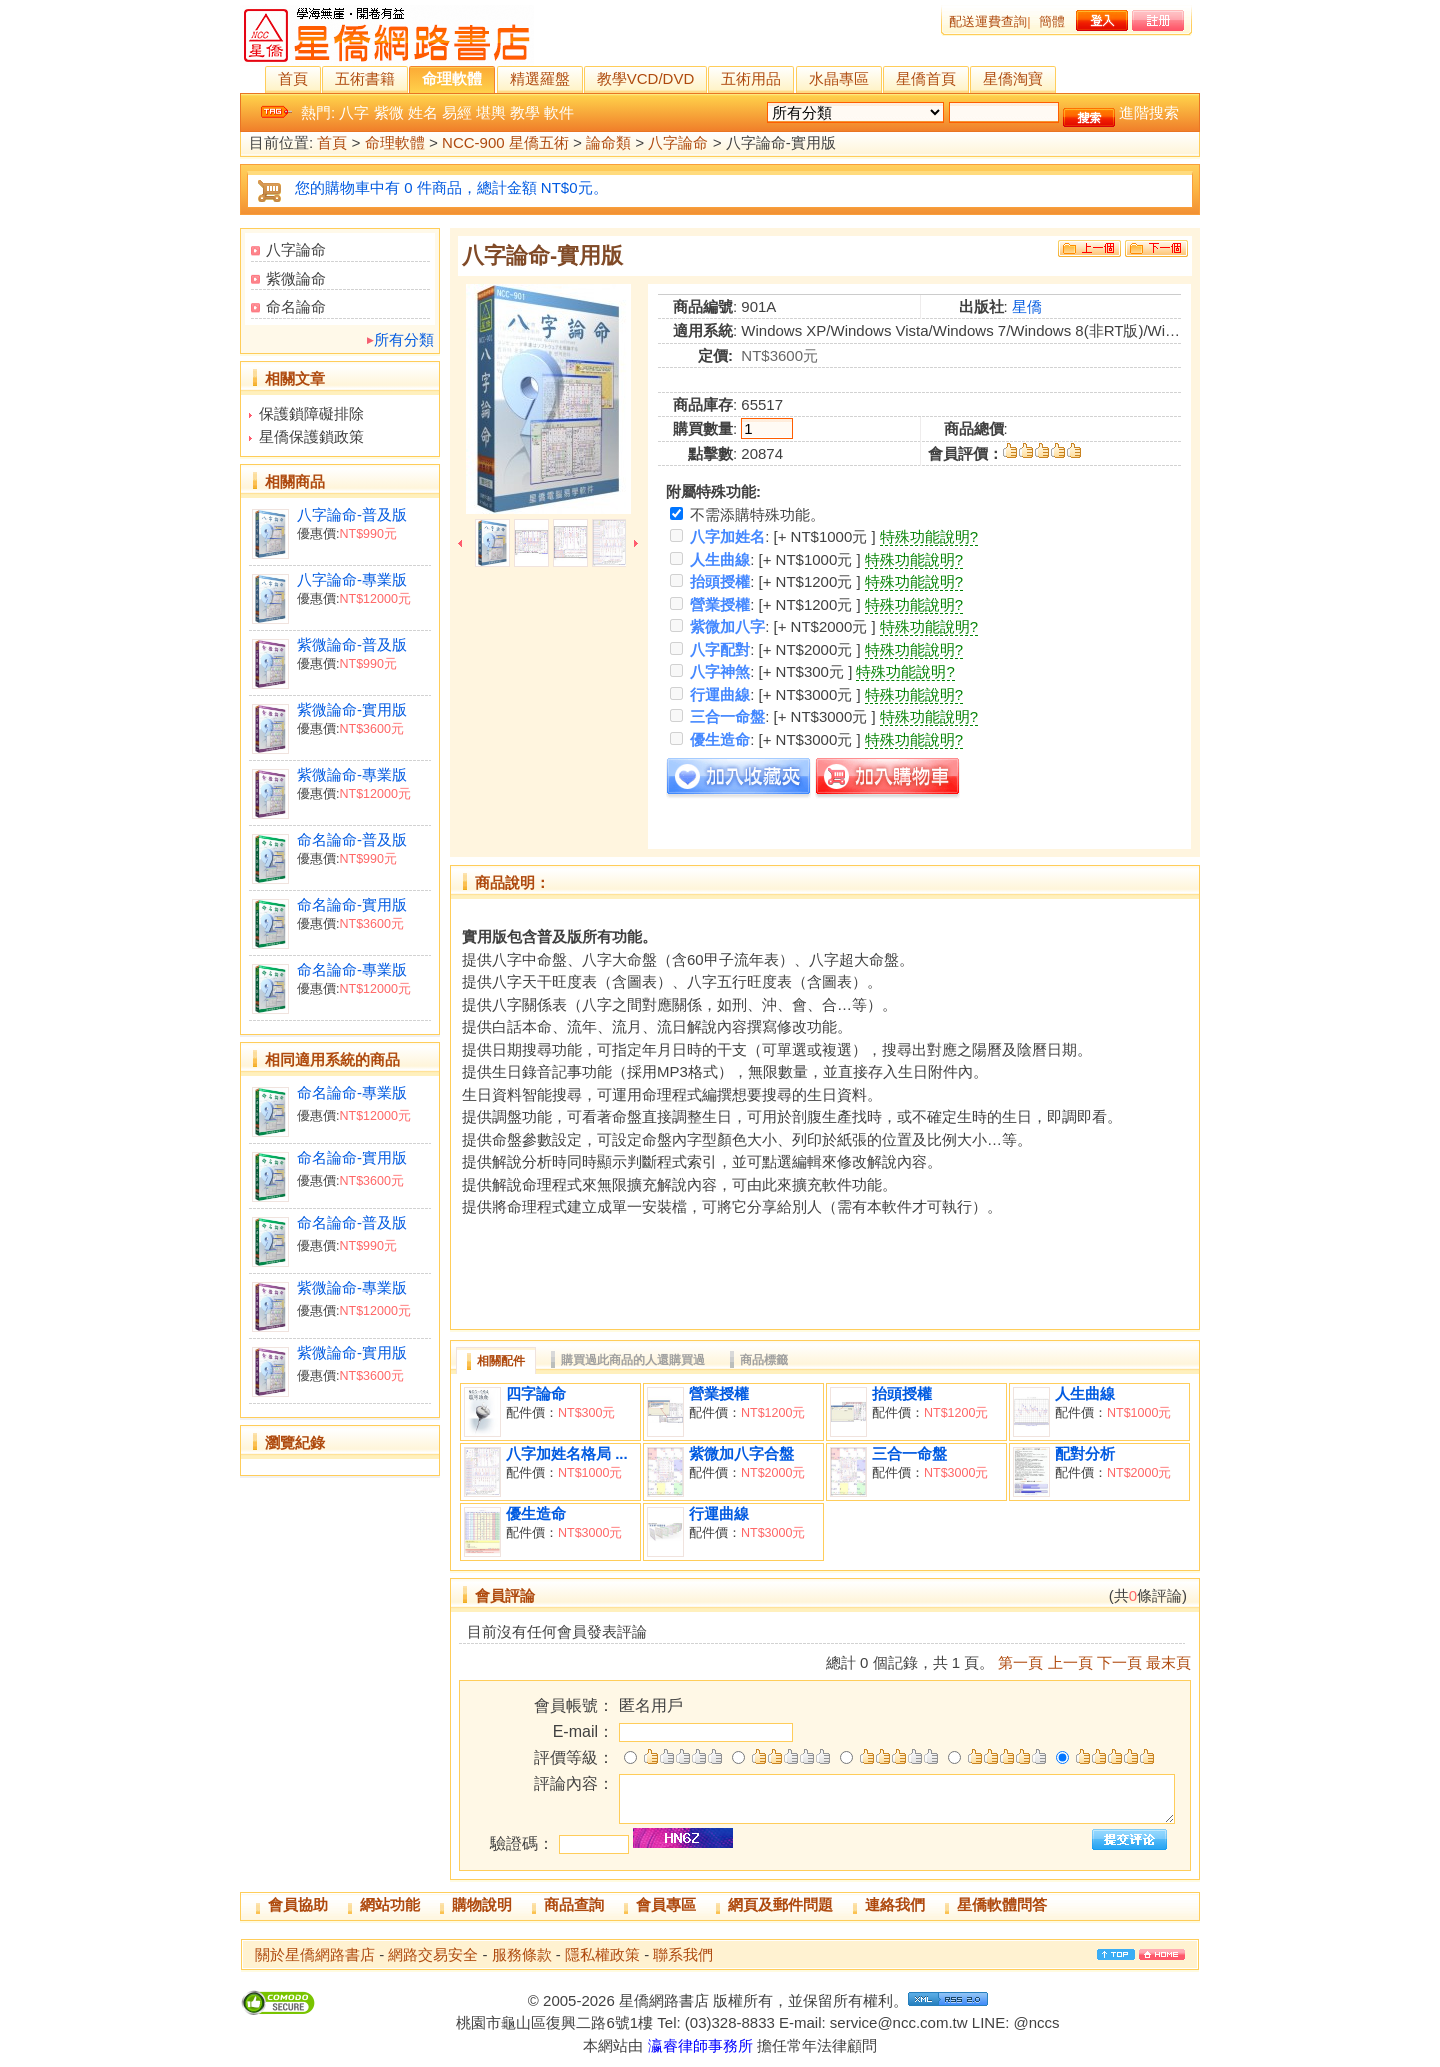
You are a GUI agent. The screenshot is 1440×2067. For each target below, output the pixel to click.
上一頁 (1070, 1662)
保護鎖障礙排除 (311, 413)
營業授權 (719, 1393)
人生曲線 (1085, 1393)
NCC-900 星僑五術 (505, 143)
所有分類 (404, 339)
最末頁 (1168, 1662)
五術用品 (751, 78)
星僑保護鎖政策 (311, 436)
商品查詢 (574, 1904)
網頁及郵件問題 (780, 1904)
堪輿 (491, 112)
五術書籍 (365, 78)
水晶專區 (839, 78)
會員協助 (298, 1904)
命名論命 (296, 306)
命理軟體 (452, 78)
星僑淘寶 (1013, 78)
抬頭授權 (902, 1393)
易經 (457, 112)
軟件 (559, 112)
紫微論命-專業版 (352, 774)
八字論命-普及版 (352, 514)
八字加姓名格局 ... (567, 1453)
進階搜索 (1149, 112)
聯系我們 (683, 1954)
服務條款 (522, 1954)
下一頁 (1119, 1662)
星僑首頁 (926, 78)
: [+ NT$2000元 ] (773, 626)
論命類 (608, 143)
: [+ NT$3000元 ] (765, 694)
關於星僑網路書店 (315, 1954)
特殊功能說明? (929, 536)
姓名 (423, 112)
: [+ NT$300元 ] (761, 671)
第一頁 (1020, 1662)
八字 (354, 112)
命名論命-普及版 (352, 839)
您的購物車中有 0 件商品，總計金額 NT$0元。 (451, 187)
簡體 (1052, 21)
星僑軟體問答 (1002, 1904)
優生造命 (536, 1513)
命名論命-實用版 (352, 904)
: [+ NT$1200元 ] (765, 581)
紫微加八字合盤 (741, 1453)
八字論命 (678, 143)
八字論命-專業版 (352, 579)
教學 (525, 112)
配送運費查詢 (988, 21)
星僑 (1027, 306)
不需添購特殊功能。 (747, 514)
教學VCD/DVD (646, 78)
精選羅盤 (540, 78)
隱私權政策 (602, 1954)
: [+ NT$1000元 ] (773, 536)
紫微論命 (296, 278)
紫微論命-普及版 (352, 644)
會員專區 (666, 1904)
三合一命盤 (909, 1453)
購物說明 (482, 1904)
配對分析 (1085, 1453)
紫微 (389, 112)
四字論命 (536, 1393)
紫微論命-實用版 (352, 709)
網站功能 (390, 1904)
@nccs (1036, 2022)
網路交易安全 (433, 1954)
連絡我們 (895, 1904)
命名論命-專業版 (352, 969)
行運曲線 (719, 1513)
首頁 (293, 78)
